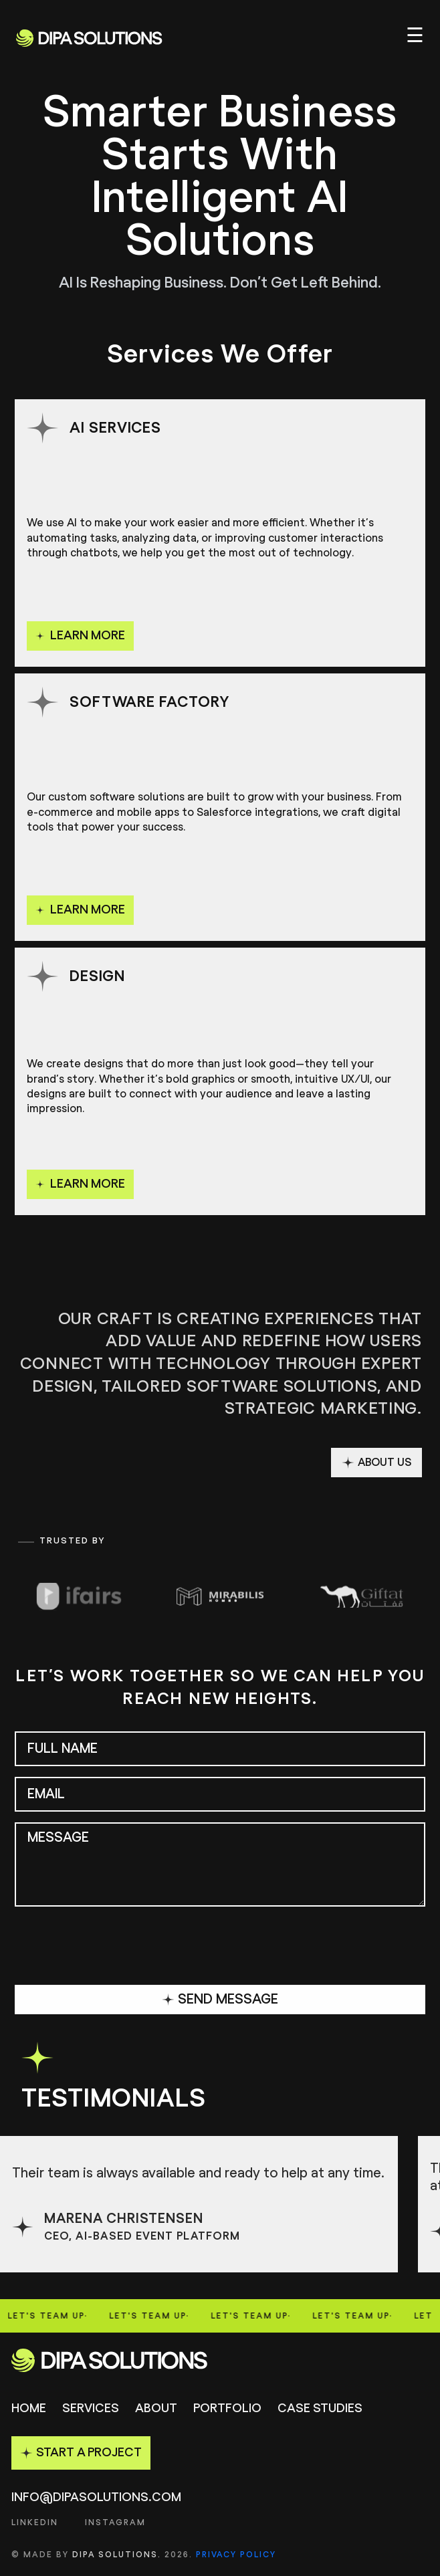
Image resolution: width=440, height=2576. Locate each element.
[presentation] (116, 1948)
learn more (80, 636)
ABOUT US (376, 1462)
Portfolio (227, 2409)
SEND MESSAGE (220, 1999)
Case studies (320, 2409)
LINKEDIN (34, 2522)
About (156, 2409)
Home (28, 2409)
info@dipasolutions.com (96, 2498)
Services (90, 2409)
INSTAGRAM (115, 2522)
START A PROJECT (81, 2453)
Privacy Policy (236, 2555)
